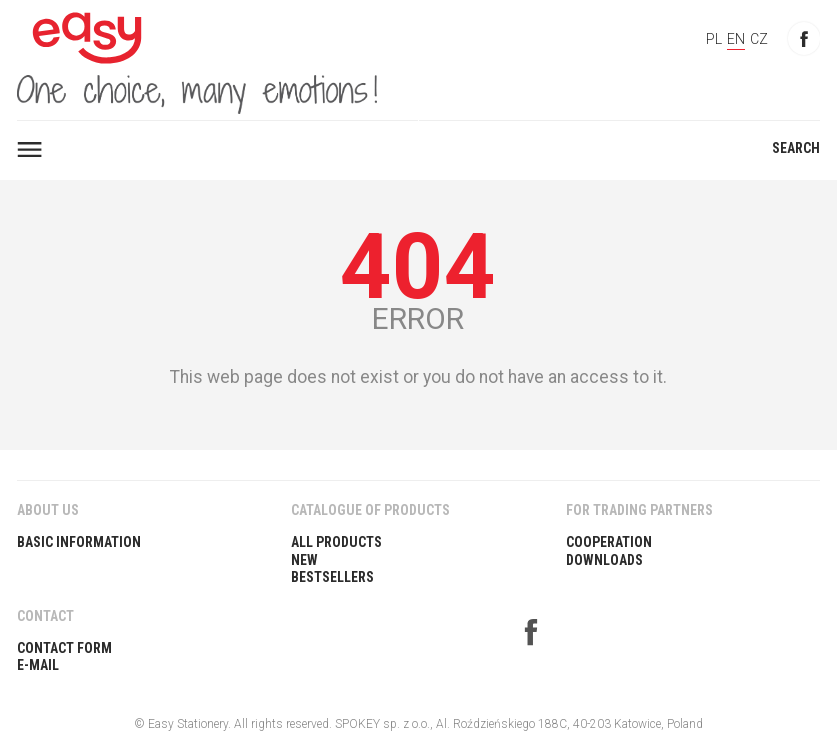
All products (336, 542)
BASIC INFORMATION (79, 542)
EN (736, 39)
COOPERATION (609, 542)
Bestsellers (332, 577)
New (304, 560)
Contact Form (64, 648)
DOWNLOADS (604, 560)
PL (714, 39)
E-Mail (38, 665)
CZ (759, 39)
